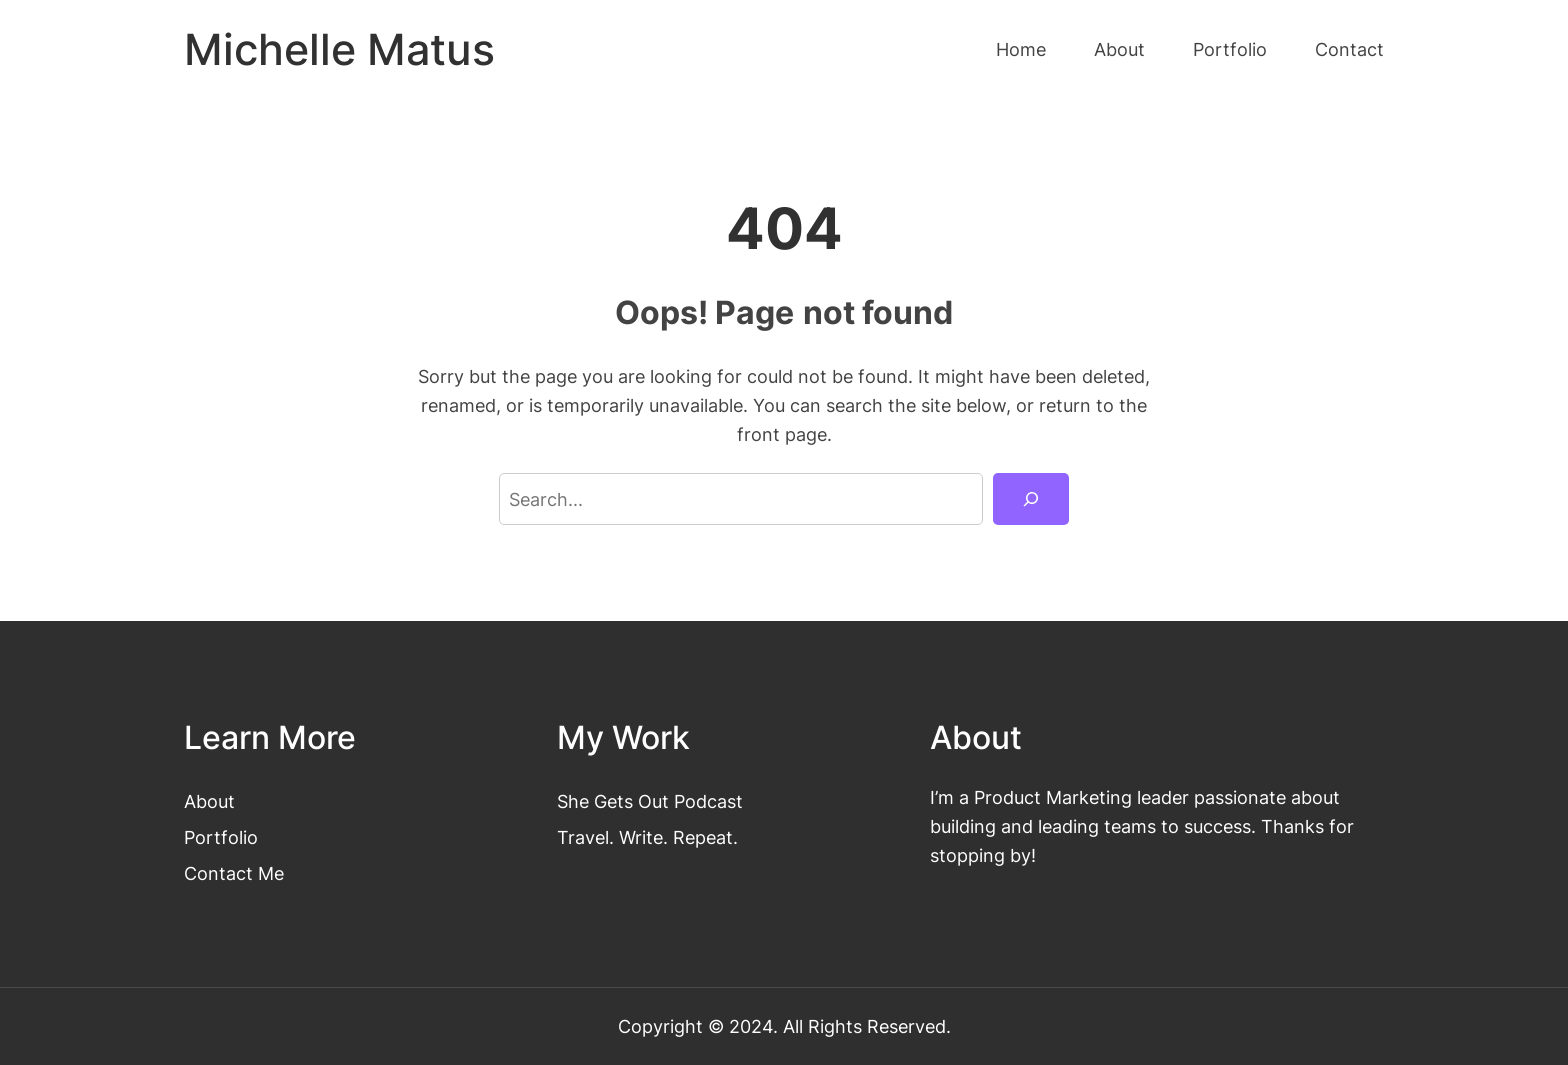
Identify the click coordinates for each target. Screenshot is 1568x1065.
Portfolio (221, 837)
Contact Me (234, 873)
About (209, 801)
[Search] (1031, 499)
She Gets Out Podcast (650, 801)
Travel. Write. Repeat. (647, 837)
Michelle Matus (339, 49)
